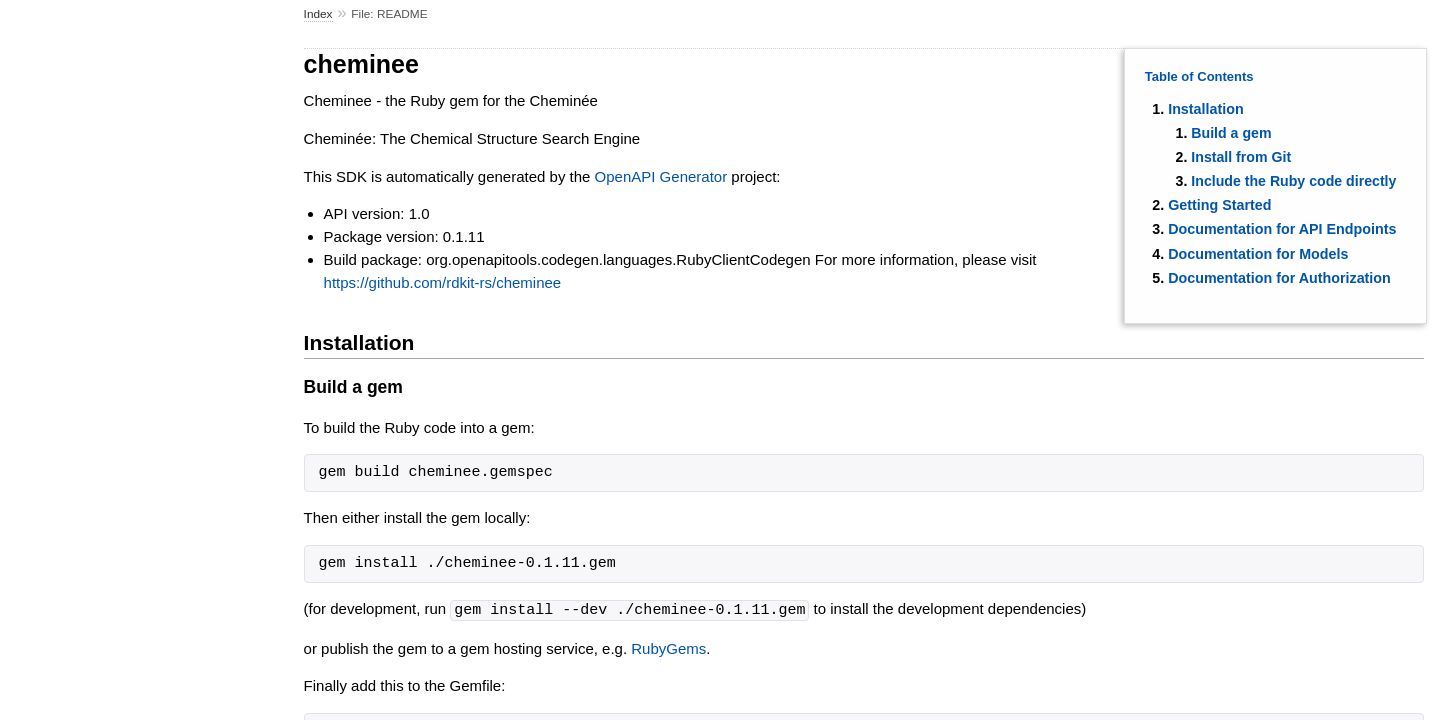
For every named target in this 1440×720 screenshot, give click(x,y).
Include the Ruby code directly (1293, 181)
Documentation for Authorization (1279, 278)
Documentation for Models (1258, 254)
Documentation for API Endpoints (1282, 229)
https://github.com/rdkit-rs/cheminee (443, 282)
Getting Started (1219, 205)
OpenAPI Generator (661, 176)
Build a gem (1231, 133)
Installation (1205, 109)
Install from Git (1241, 157)
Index (318, 14)
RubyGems (668, 647)
